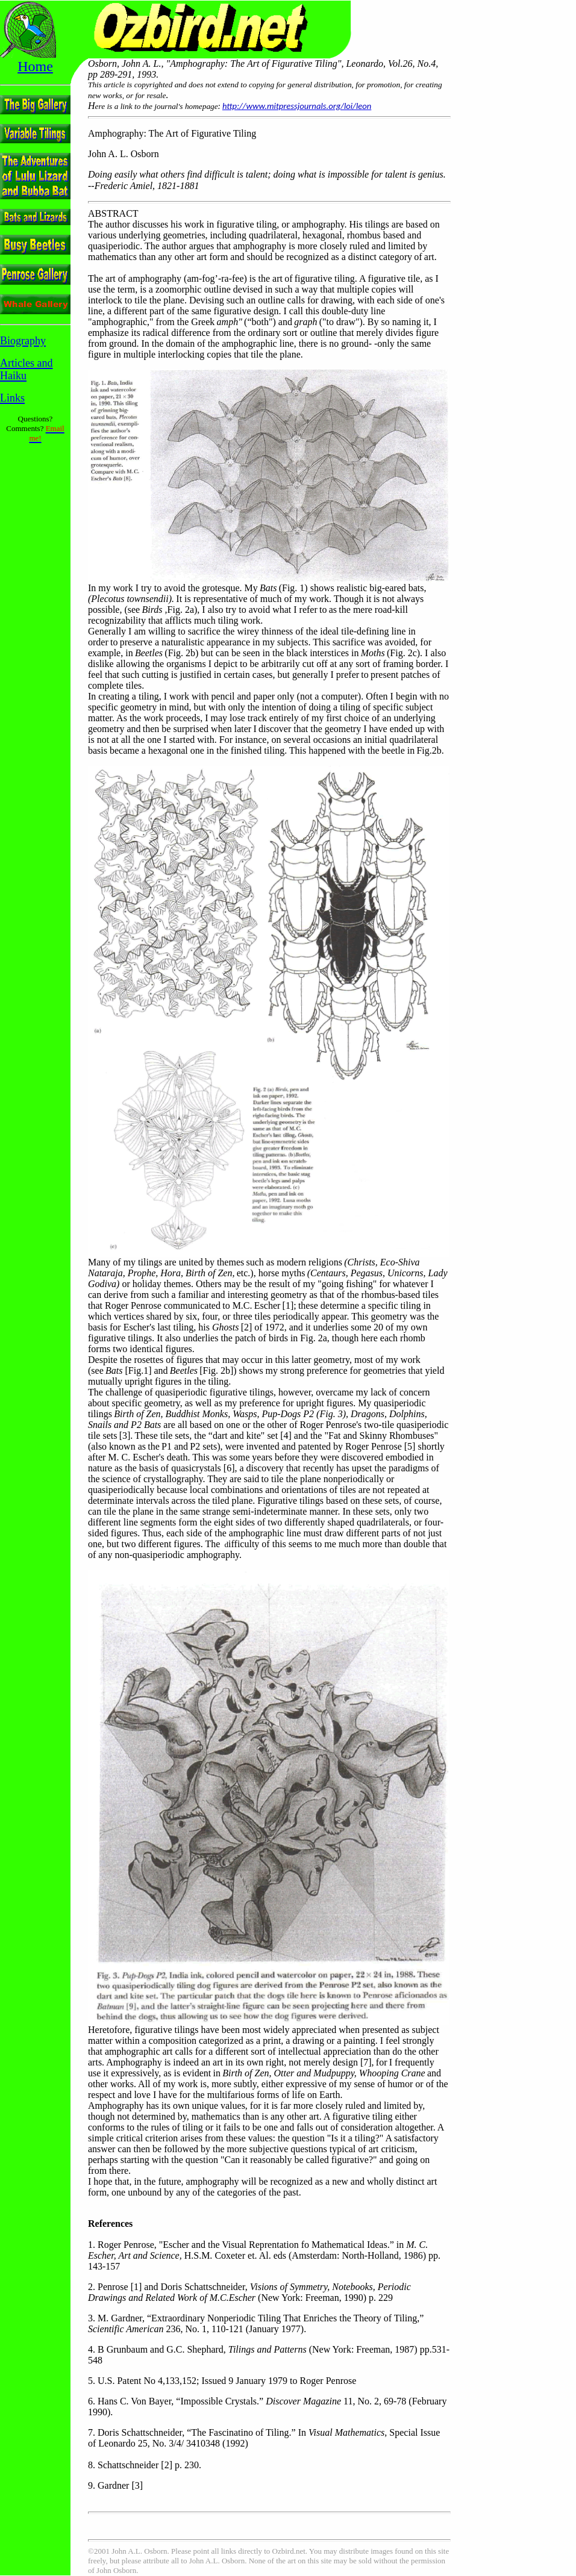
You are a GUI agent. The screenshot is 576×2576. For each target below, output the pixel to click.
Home (35, 66)
